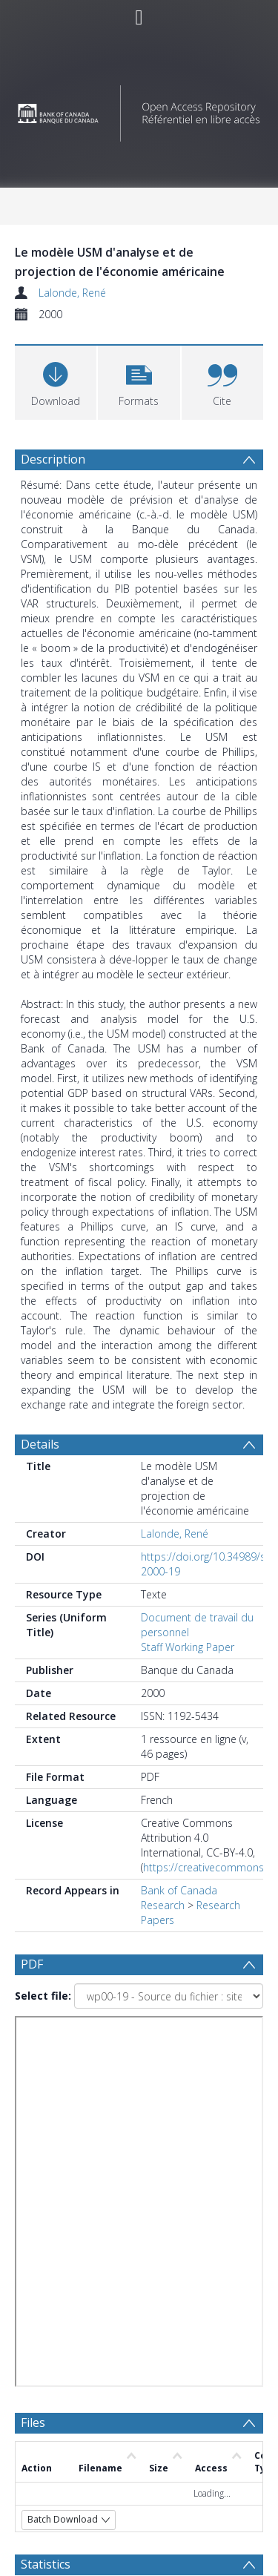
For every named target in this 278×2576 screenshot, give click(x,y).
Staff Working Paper (187, 1647)
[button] (138, 381)
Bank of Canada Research (179, 1897)
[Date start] (160, 2212)
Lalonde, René (72, 293)
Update (71, 2299)
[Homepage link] (139, 109)
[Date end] (153, 2241)
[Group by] (139, 2183)
